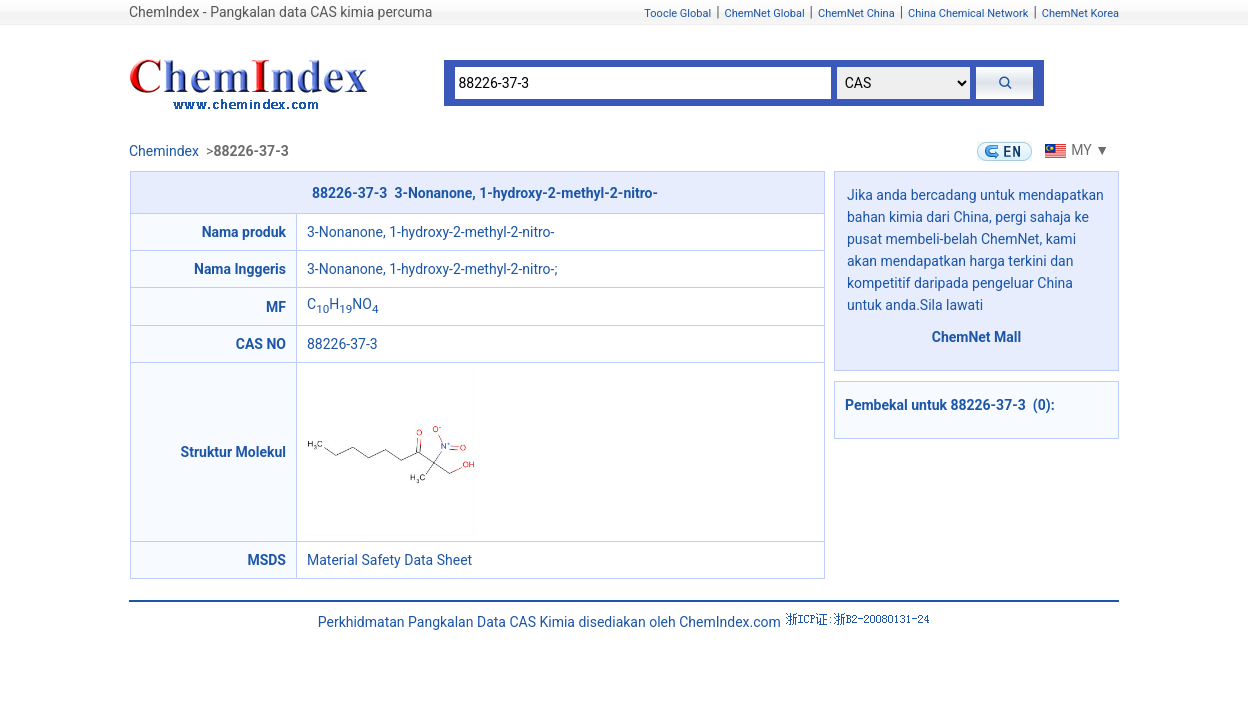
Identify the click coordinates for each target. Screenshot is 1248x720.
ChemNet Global (765, 13)
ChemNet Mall (977, 337)
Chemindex (164, 151)
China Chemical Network (968, 13)
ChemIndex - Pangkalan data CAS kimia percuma (280, 12)
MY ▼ (1074, 150)
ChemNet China (856, 13)
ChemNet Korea (1080, 13)
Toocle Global (677, 13)
